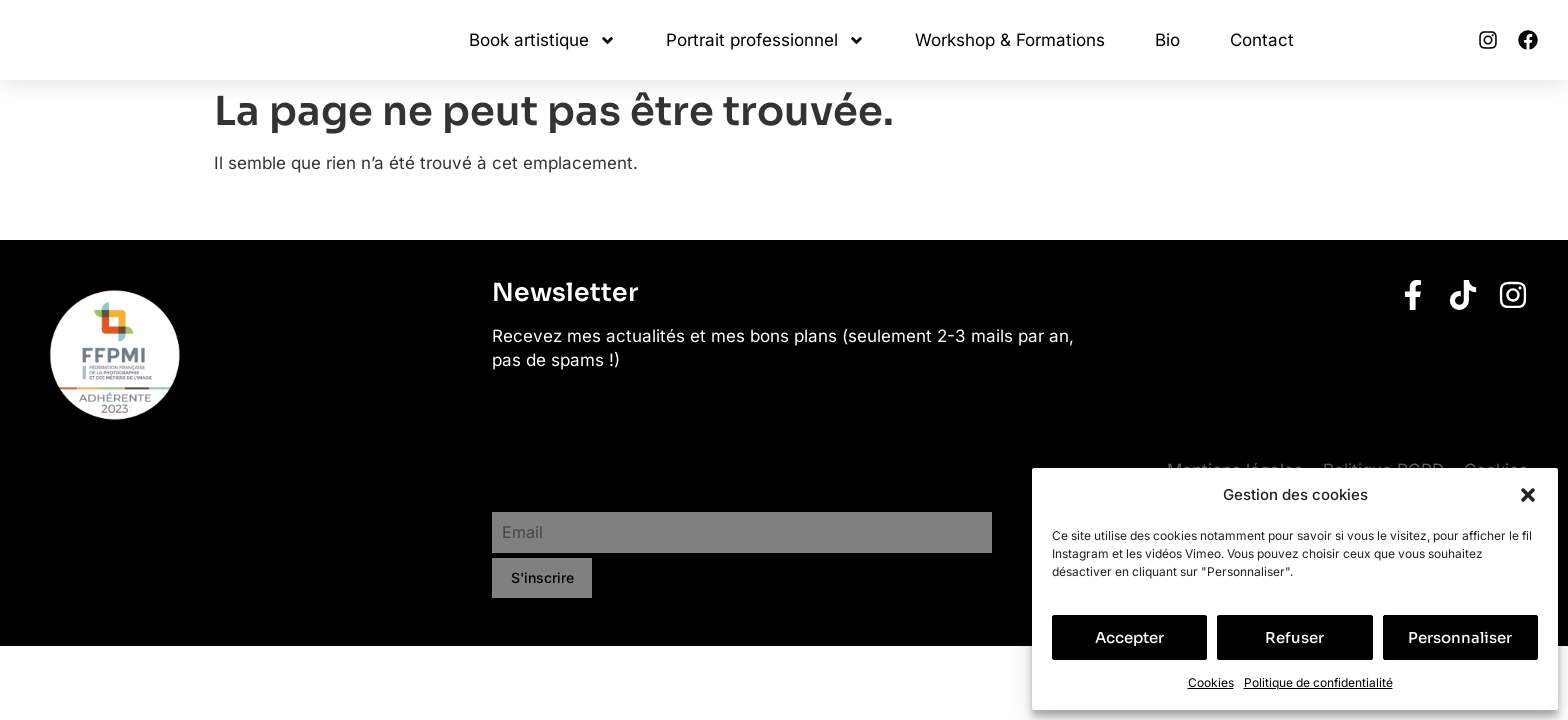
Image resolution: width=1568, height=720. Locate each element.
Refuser (1294, 637)
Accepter (1129, 637)
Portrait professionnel (765, 40)
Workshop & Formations (1010, 40)
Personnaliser (1460, 637)
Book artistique (542, 40)
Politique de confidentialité (1318, 682)
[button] (1528, 495)
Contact (1262, 40)
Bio (1167, 40)
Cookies (1211, 682)
